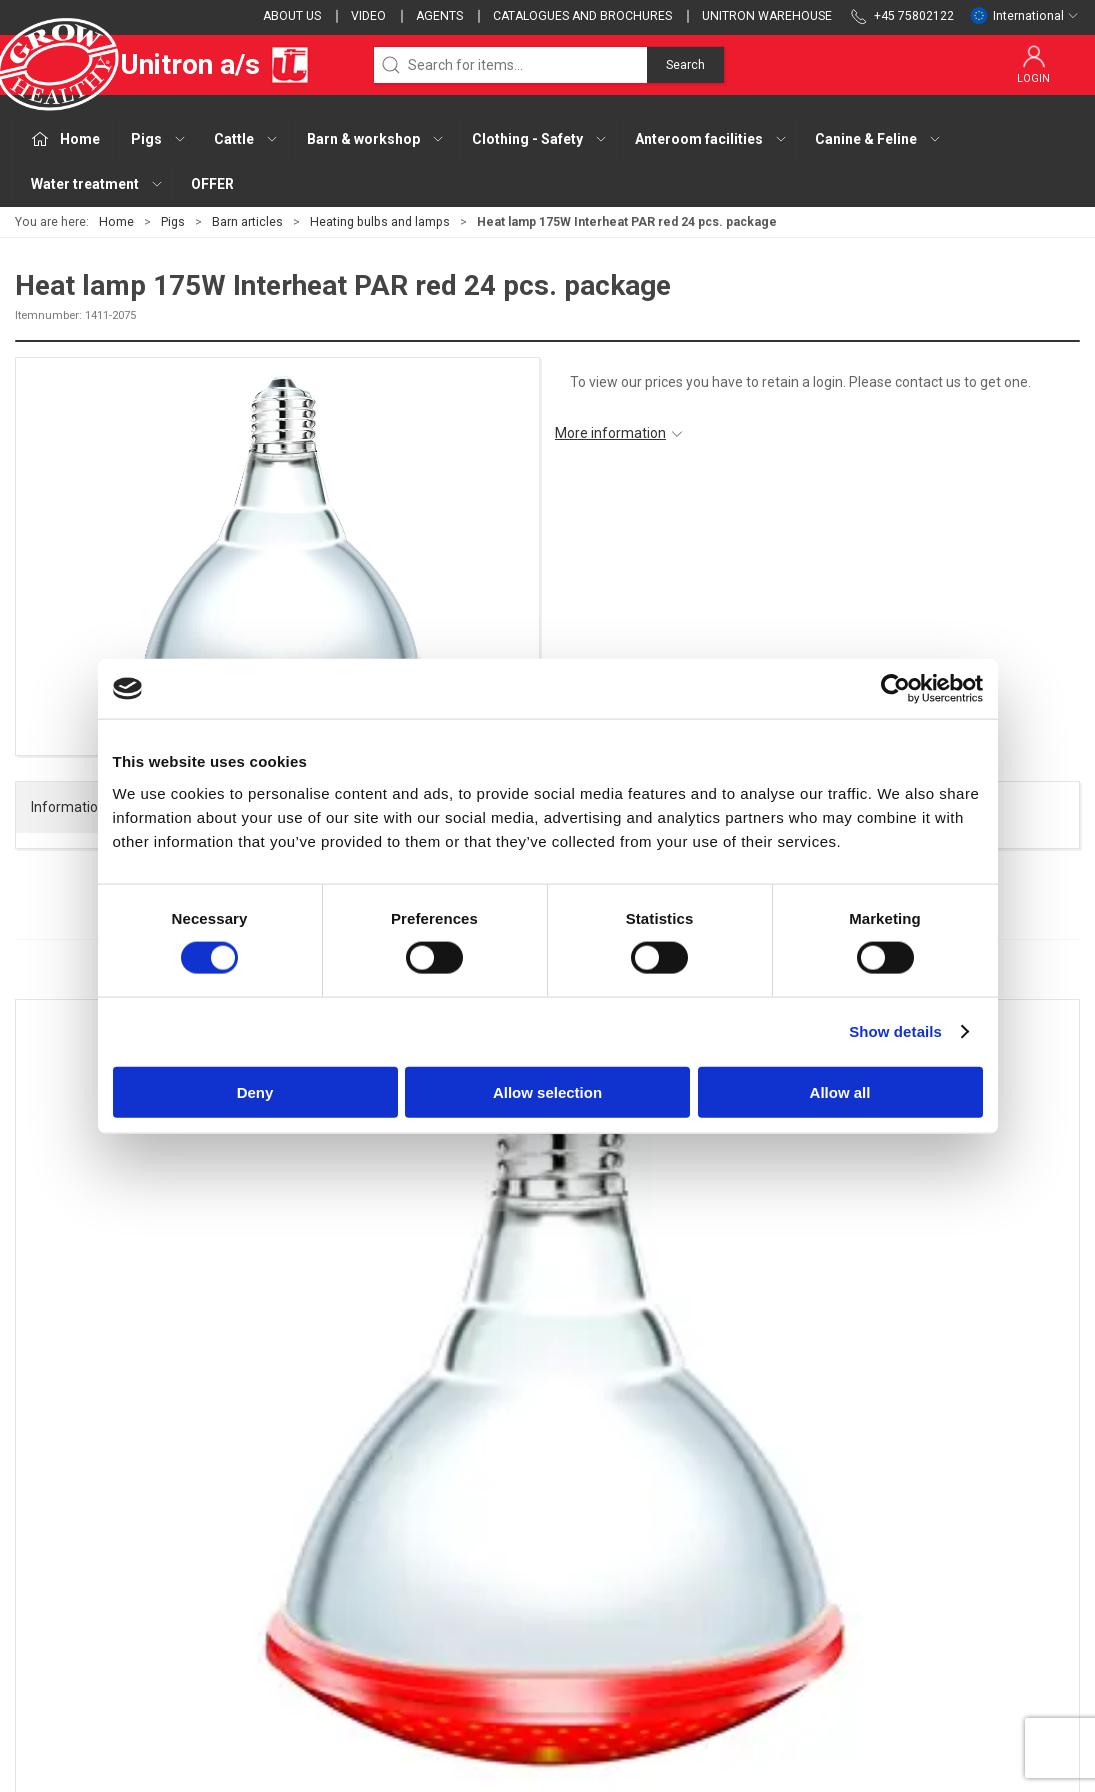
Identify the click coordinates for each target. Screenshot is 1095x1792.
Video (368, 16)
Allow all (840, 1091)
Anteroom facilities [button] (711, 139)
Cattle (403, 1525)
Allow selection (547, 1091)
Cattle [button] (246, 139)
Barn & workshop (437, 1554)
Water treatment (437, 1668)
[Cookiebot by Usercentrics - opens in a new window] (895, 689)
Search (685, 65)
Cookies (774, 1554)
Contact (774, 1497)
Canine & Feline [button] (878, 139)
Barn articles (247, 222)
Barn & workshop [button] (376, 139)
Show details (895, 1031)
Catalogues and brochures (582, 16)
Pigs (173, 222)
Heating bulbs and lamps (380, 222)
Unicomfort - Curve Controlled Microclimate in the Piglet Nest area (945, 1237)
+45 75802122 (60, 1573)
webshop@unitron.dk (82, 1594)
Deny (255, 1091)
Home (116, 222)
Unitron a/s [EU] (162, 65)
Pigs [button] (159, 139)
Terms (769, 1525)
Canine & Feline (432, 1639)
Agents (439, 16)
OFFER (212, 184)
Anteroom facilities (444, 1611)
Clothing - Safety (437, 1582)
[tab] (521, 1323)
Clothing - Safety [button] (540, 139)
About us (292, 16)
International (1024, 16)
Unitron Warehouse (767, 16)
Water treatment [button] (97, 184)
